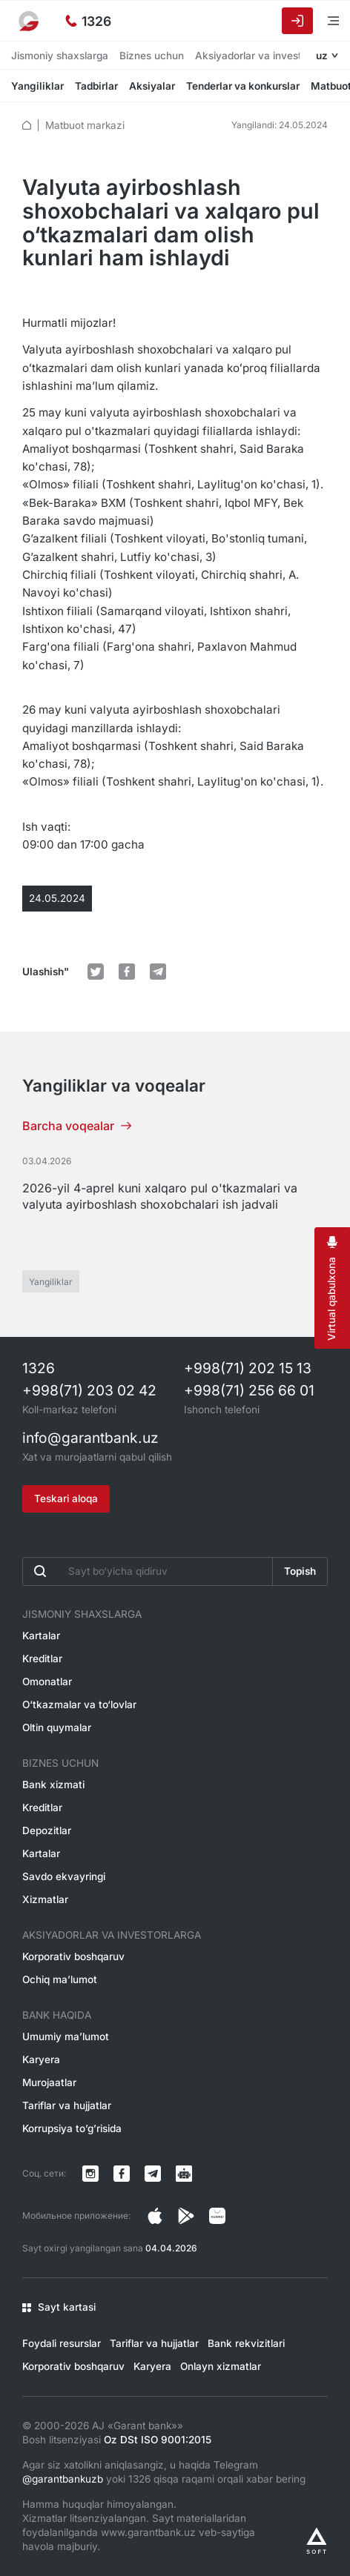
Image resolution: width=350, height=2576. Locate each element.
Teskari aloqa (66, 1498)
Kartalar (41, 1635)
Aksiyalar (152, 86)
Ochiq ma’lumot (59, 1979)
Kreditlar (42, 1658)
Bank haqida (56, 2015)
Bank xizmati (53, 1784)
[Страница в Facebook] (186, 2215)
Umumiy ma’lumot (65, 2036)
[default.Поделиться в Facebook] (126, 971)
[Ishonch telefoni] (88, 21)
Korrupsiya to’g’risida (72, 2128)
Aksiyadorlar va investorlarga (265, 56)
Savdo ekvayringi (63, 1876)
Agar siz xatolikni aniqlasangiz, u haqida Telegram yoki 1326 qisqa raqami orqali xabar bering (164, 2472)
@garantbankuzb (62, 2479)
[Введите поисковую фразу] (147, 1571)
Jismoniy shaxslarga (59, 56)
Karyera (41, 2059)
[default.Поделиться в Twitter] (95, 971)
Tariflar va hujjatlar (66, 2105)
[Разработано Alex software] (317, 2541)
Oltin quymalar (56, 1727)
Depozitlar (46, 1830)
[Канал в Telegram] (152, 2173)
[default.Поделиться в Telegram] (158, 971)
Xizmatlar (45, 1899)
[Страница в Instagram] (155, 2215)
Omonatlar (47, 1681)
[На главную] (29, 21)
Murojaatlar (49, 2082)
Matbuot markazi (85, 125)
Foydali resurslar (61, 2343)
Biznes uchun (151, 56)
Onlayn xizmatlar (220, 2366)
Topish (300, 1571)
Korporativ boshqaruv (73, 1956)
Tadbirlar (96, 86)
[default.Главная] (26, 125)
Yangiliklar (37, 86)
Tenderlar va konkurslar (243, 86)
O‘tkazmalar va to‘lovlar (79, 1704)
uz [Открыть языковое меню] (322, 56)
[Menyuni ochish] (324, 20)
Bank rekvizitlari (246, 2343)
